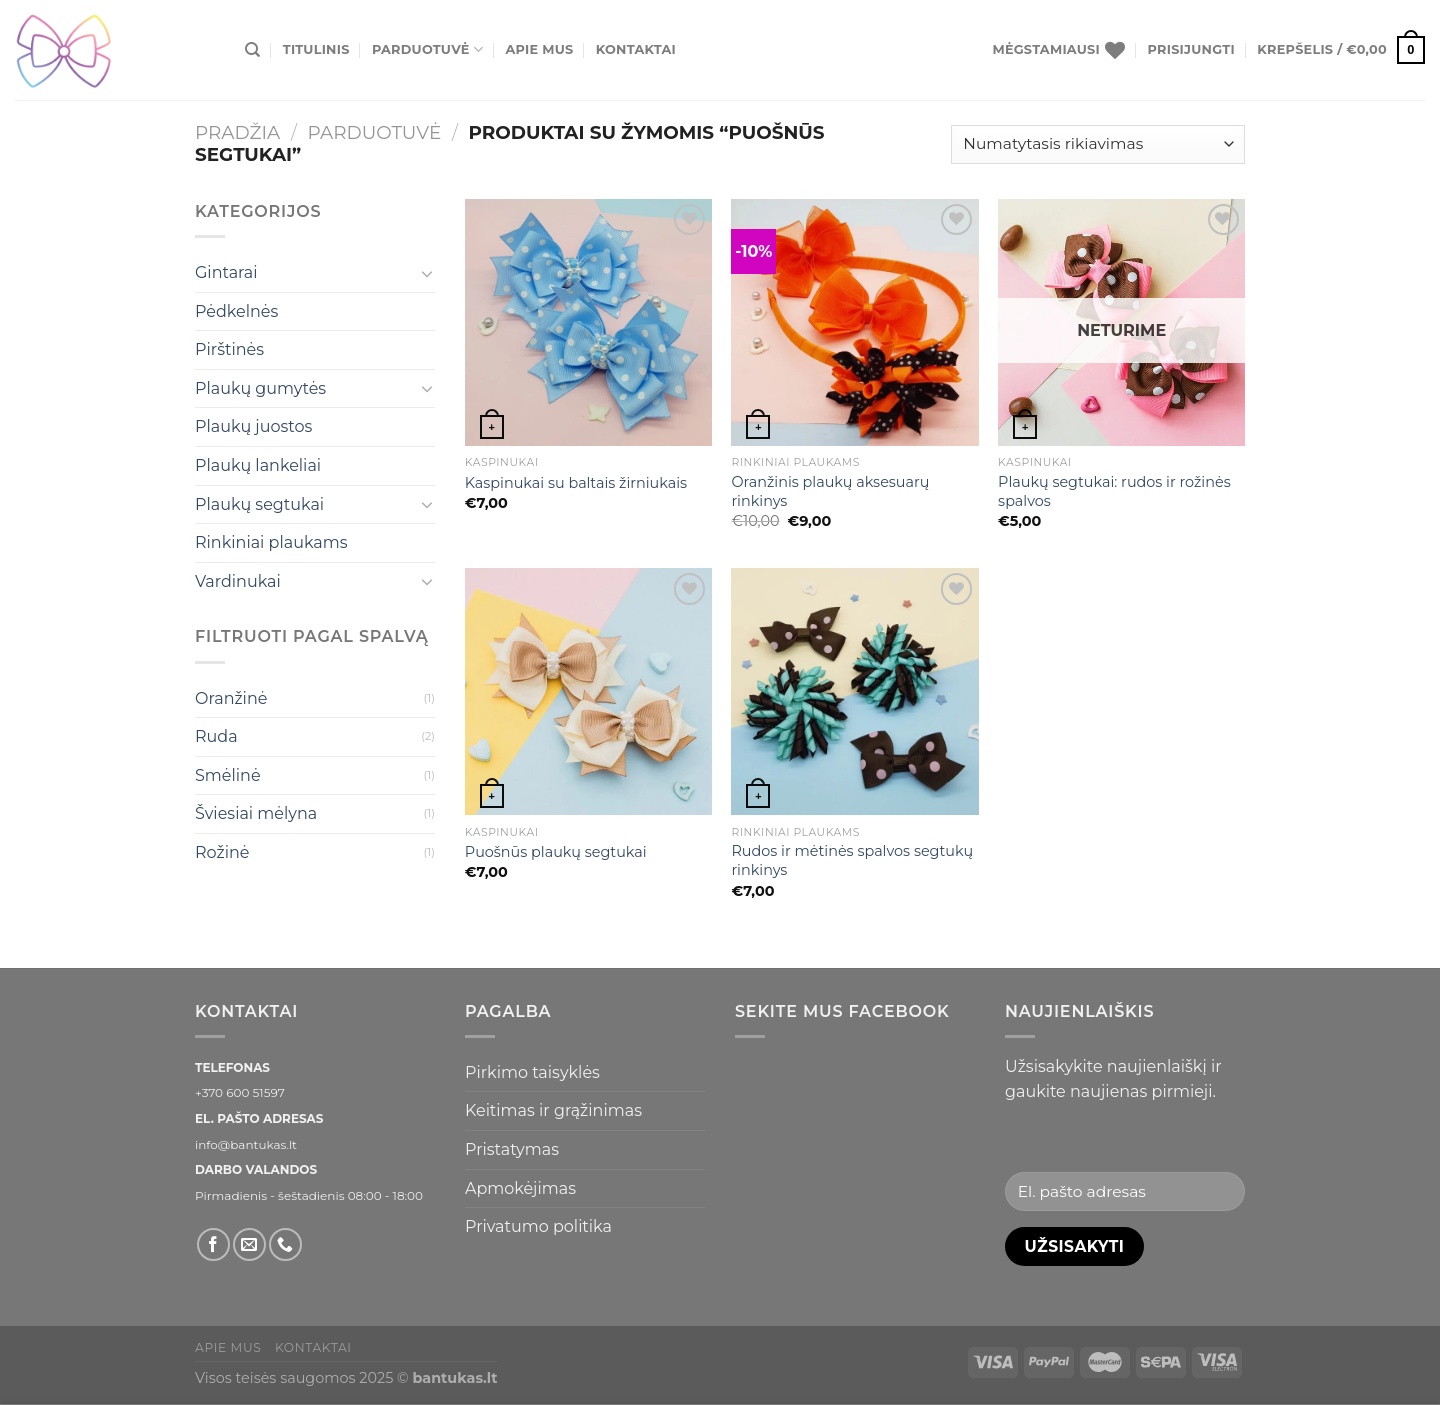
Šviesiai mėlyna (256, 813)
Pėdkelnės (236, 311)
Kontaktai (636, 49)
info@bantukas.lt (246, 1144)
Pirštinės (229, 349)
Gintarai (226, 272)
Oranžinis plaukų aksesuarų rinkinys (830, 491)
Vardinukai (238, 581)
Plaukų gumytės (260, 388)
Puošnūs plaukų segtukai (556, 852)
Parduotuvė (427, 49)
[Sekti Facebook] (213, 1244)
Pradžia (237, 132)
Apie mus (539, 49)
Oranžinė (231, 698)
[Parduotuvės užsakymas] (1098, 144)
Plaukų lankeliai (258, 465)
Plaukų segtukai (259, 504)
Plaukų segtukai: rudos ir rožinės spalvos (1114, 491)
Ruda (216, 736)
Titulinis (316, 49)
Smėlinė (228, 775)
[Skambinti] (285, 1244)
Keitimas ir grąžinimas (553, 1110)
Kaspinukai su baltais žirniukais (576, 483)
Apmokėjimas (520, 1188)
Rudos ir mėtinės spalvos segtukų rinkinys (852, 860)
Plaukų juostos (253, 426)
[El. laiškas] (249, 1244)
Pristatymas (512, 1149)
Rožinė (222, 852)
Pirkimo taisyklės (532, 1072)
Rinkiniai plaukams (271, 542)
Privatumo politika (538, 1226)
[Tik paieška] (252, 50)
